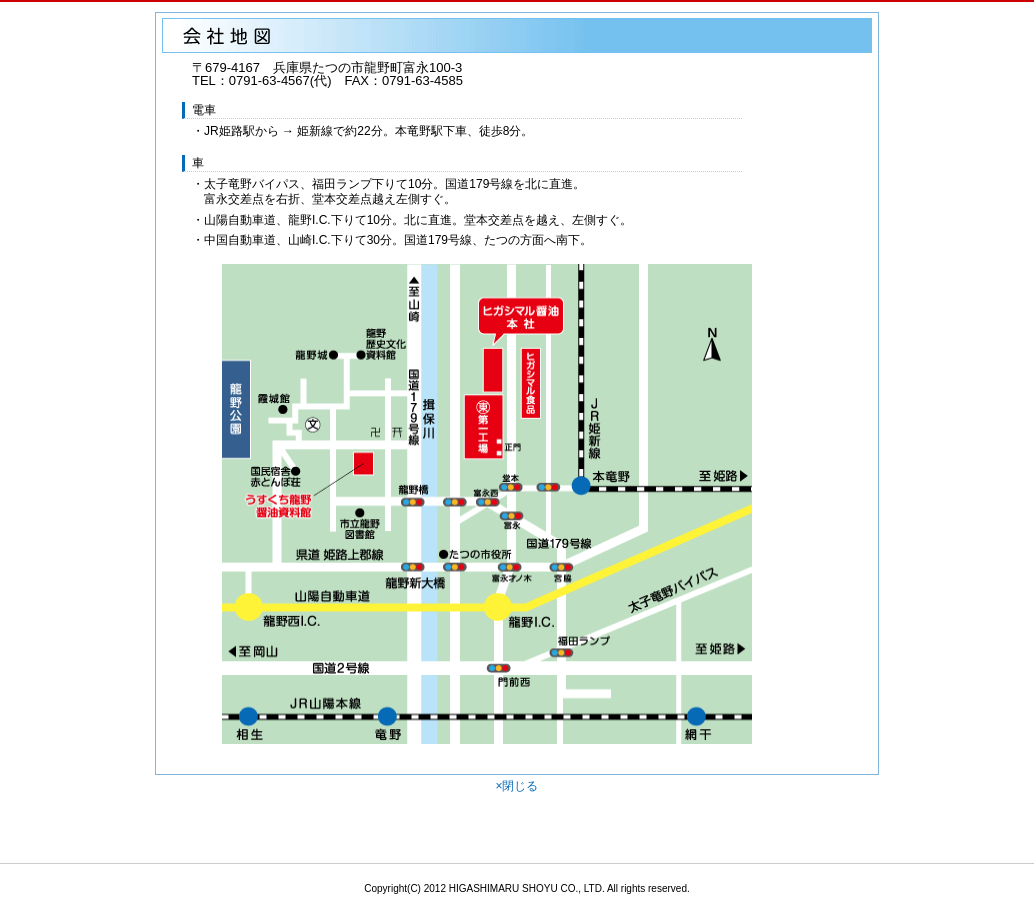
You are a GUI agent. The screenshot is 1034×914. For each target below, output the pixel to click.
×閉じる (516, 786)
